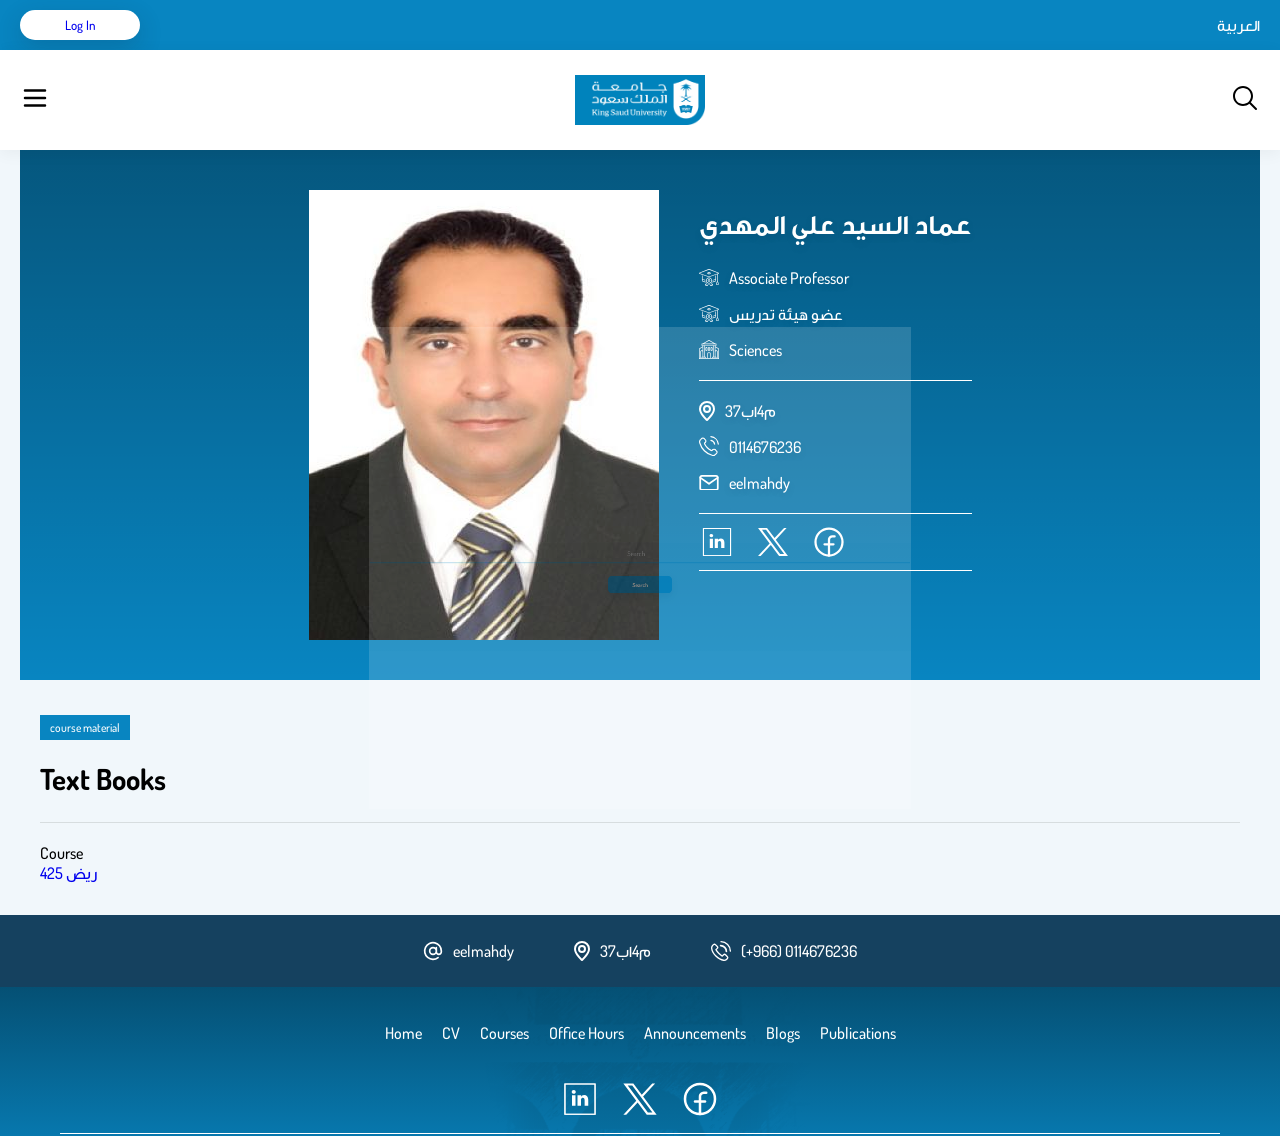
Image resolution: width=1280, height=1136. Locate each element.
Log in (1185, 50)
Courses (395, 50)
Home (198, 50)
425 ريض (68, 823)
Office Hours (653, 50)
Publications (313, 50)
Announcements (545, 50)
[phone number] (765, 397)
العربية (1068, 50)
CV (246, 50)
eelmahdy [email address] (759, 433)
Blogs (457, 50)
